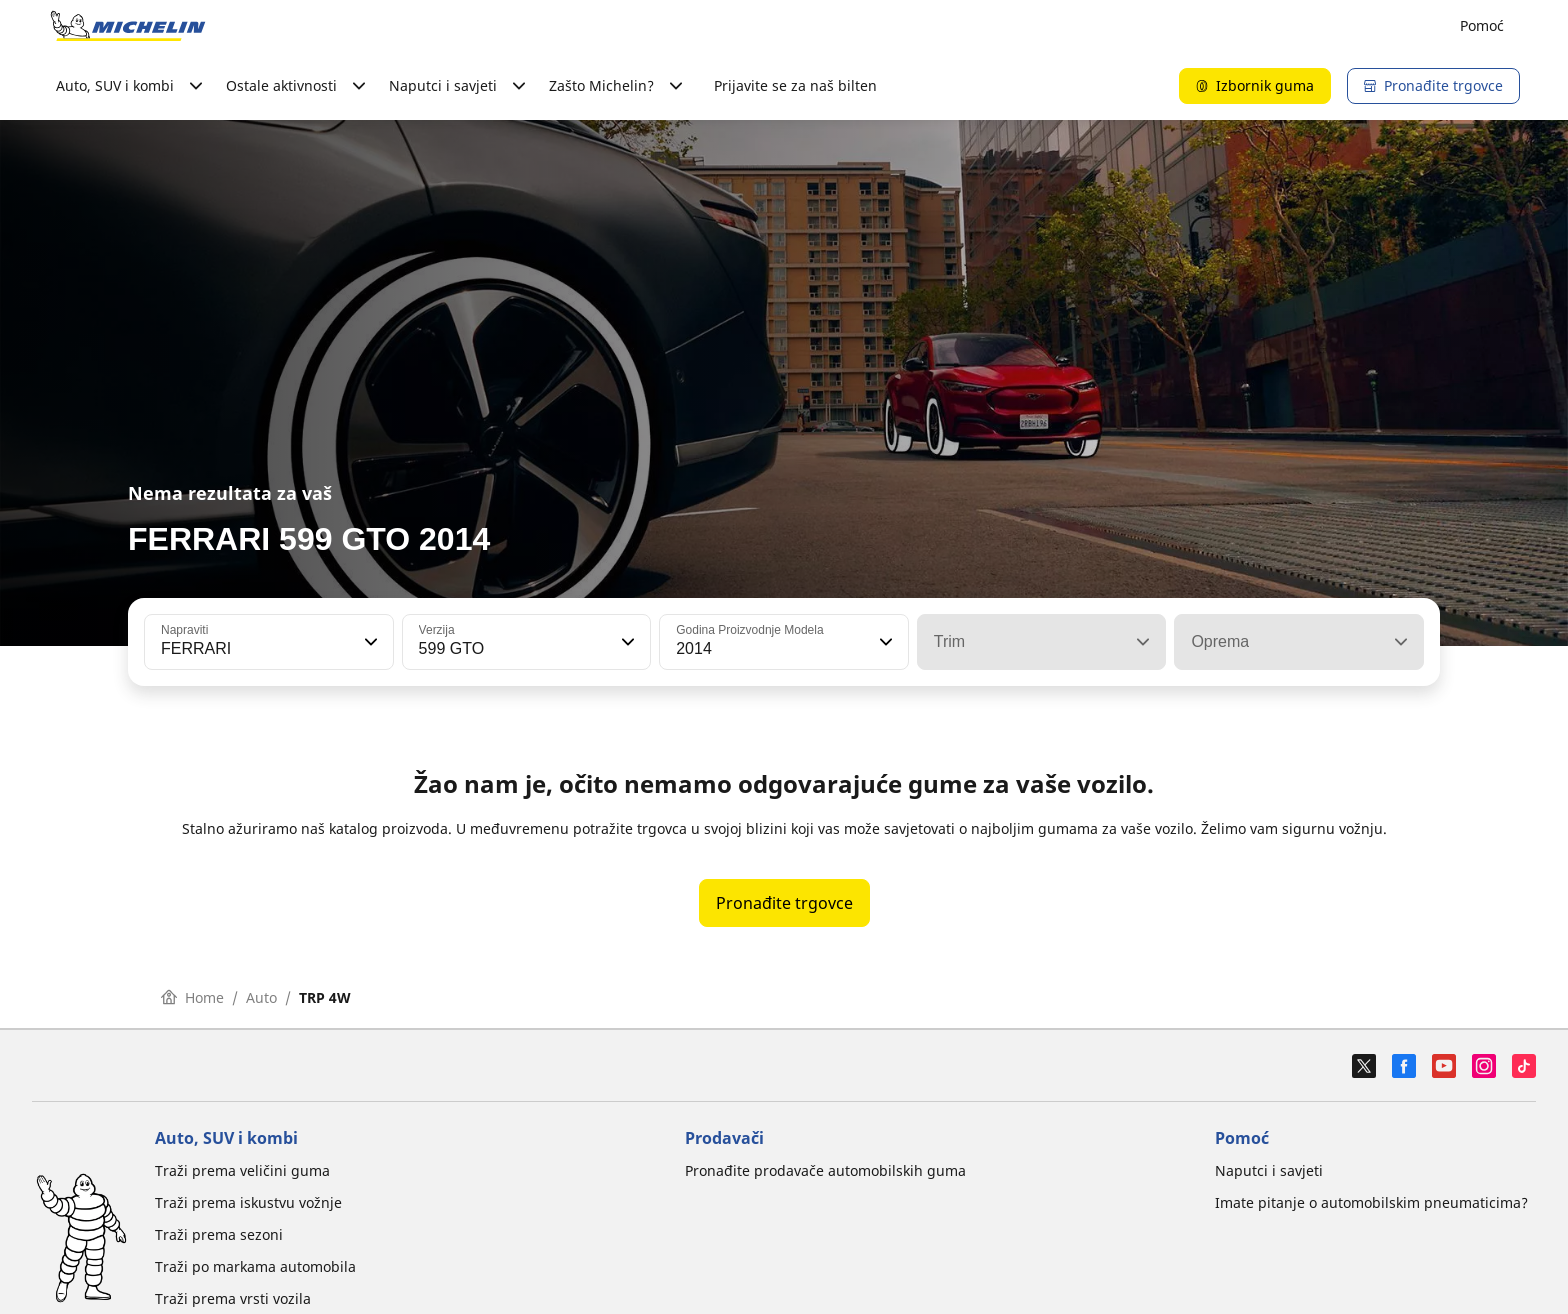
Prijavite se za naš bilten (795, 85)
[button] (369, 642)
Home (192, 997)
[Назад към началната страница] (128, 26)
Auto (261, 997)
